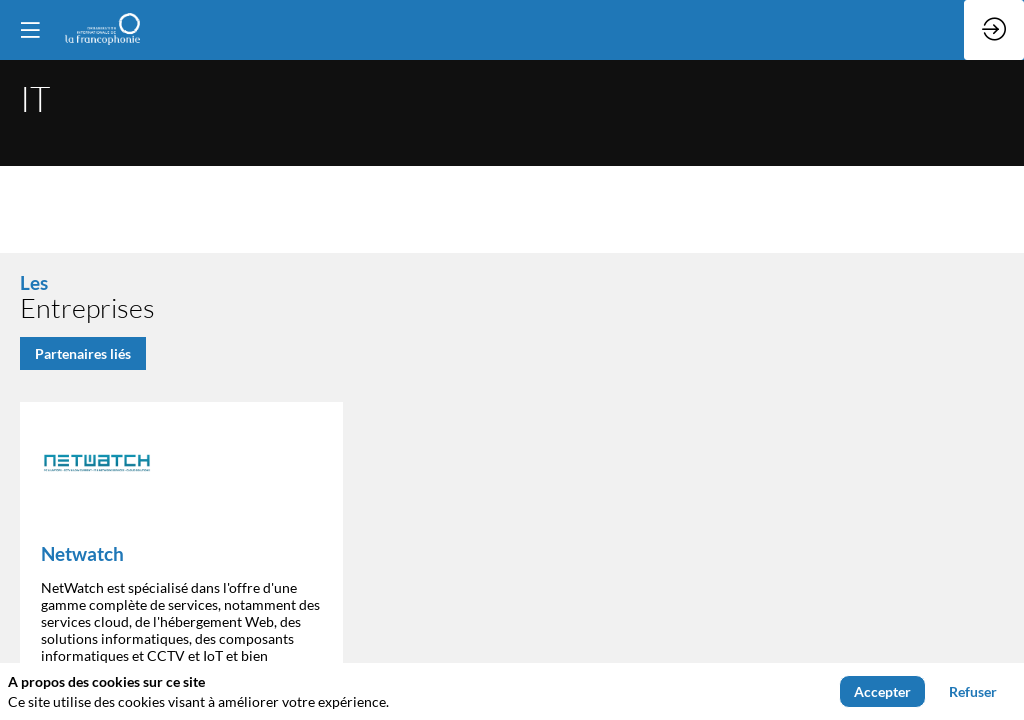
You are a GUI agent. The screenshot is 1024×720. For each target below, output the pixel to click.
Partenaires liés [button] (83, 352)
